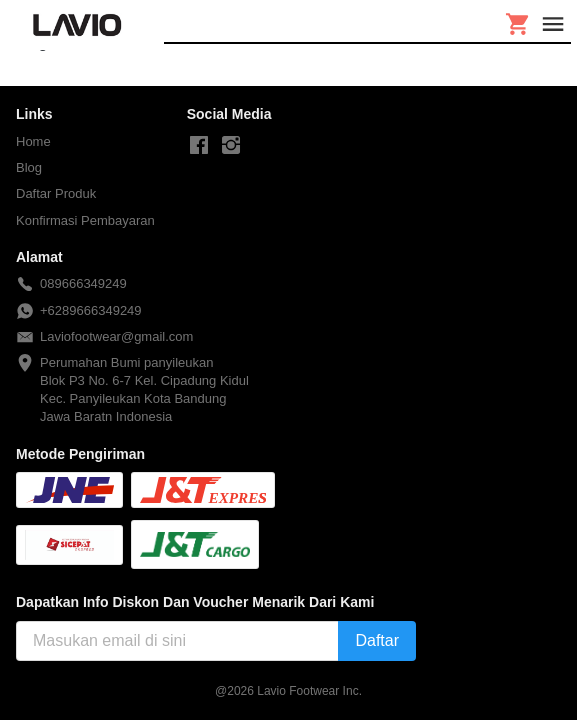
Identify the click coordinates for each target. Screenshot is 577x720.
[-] (199, 146)
